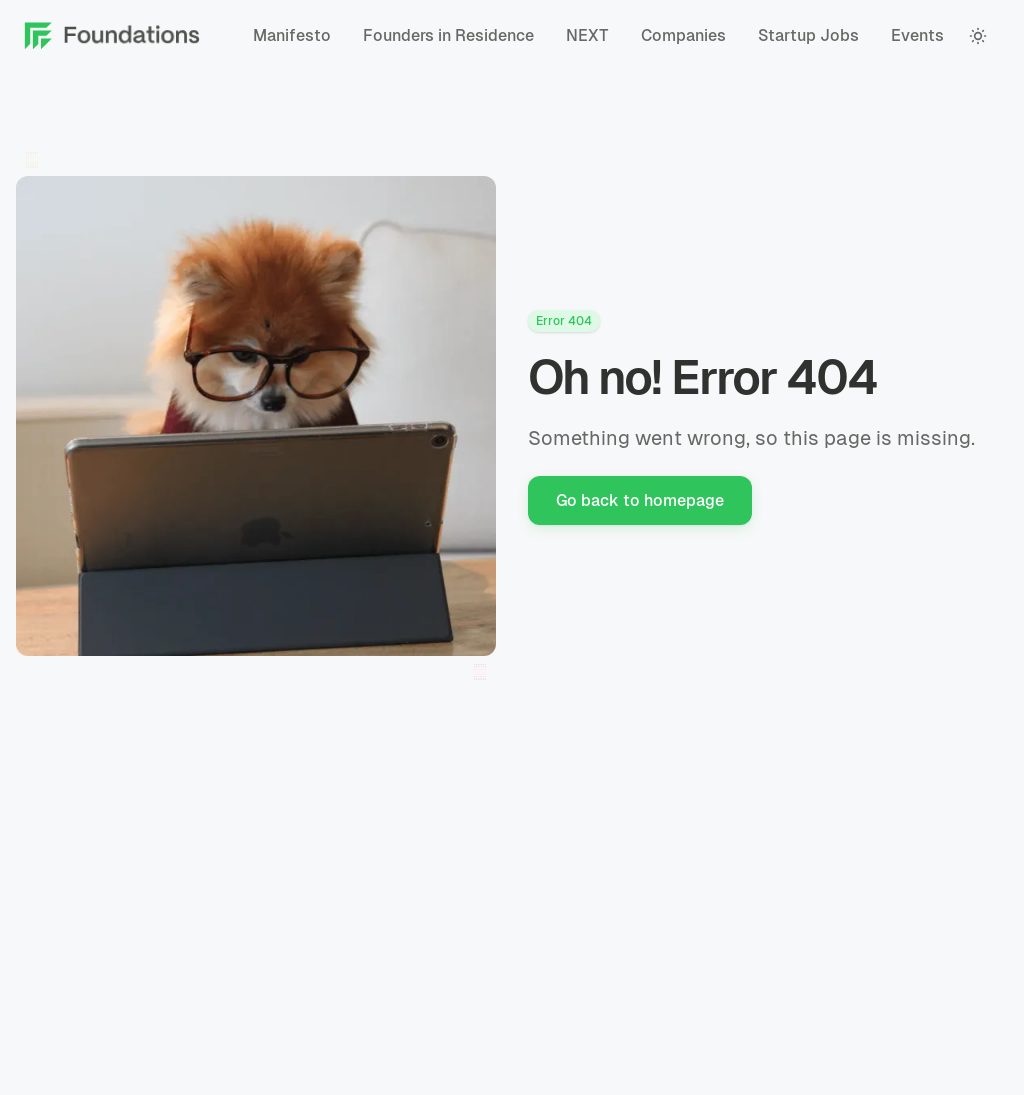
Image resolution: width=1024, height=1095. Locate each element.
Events (917, 35)
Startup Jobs (808, 35)
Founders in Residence (448, 35)
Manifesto (292, 35)
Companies (683, 35)
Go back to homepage (640, 500)
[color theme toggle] (978, 36)
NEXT (587, 35)
